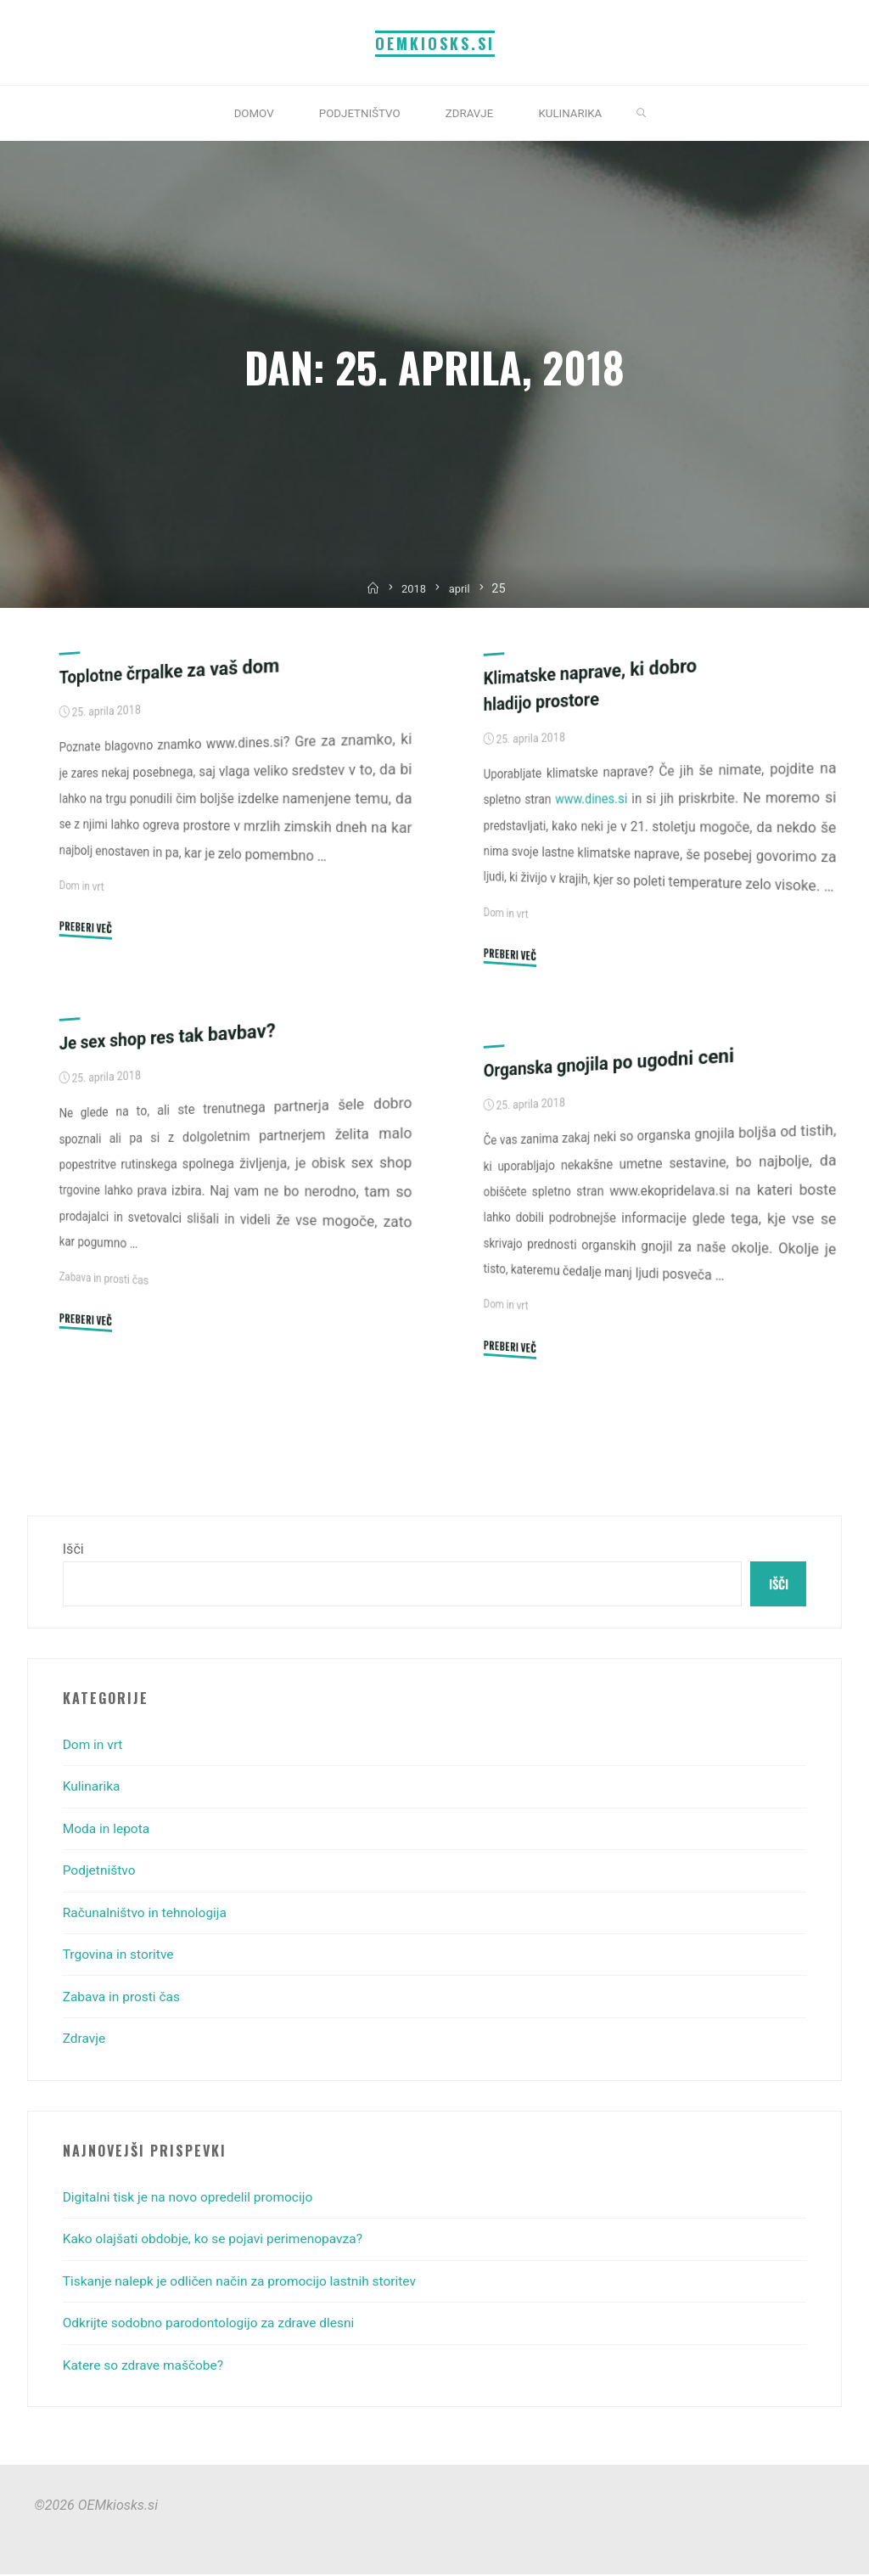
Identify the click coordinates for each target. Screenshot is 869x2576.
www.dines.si (591, 799)
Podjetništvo (100, 1872)
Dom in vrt (82, 886)
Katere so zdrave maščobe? (146, 2367)
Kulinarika (93, 1788)
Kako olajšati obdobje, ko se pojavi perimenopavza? (219, 2241)
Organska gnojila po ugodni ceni (614, 1063)
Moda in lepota (108, 1830)
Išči (73, 1549)
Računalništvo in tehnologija (148, 1914)
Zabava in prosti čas (106, 1279)
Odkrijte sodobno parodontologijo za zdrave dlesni (215, 2324)
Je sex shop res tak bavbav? (171, 1036)
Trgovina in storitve (120, 1956)
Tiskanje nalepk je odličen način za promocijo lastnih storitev (247, 2283)
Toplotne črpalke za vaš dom (174, 671)
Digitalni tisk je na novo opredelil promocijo (193, 2199)
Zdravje (85, 2040)
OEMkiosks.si (435, 42)
